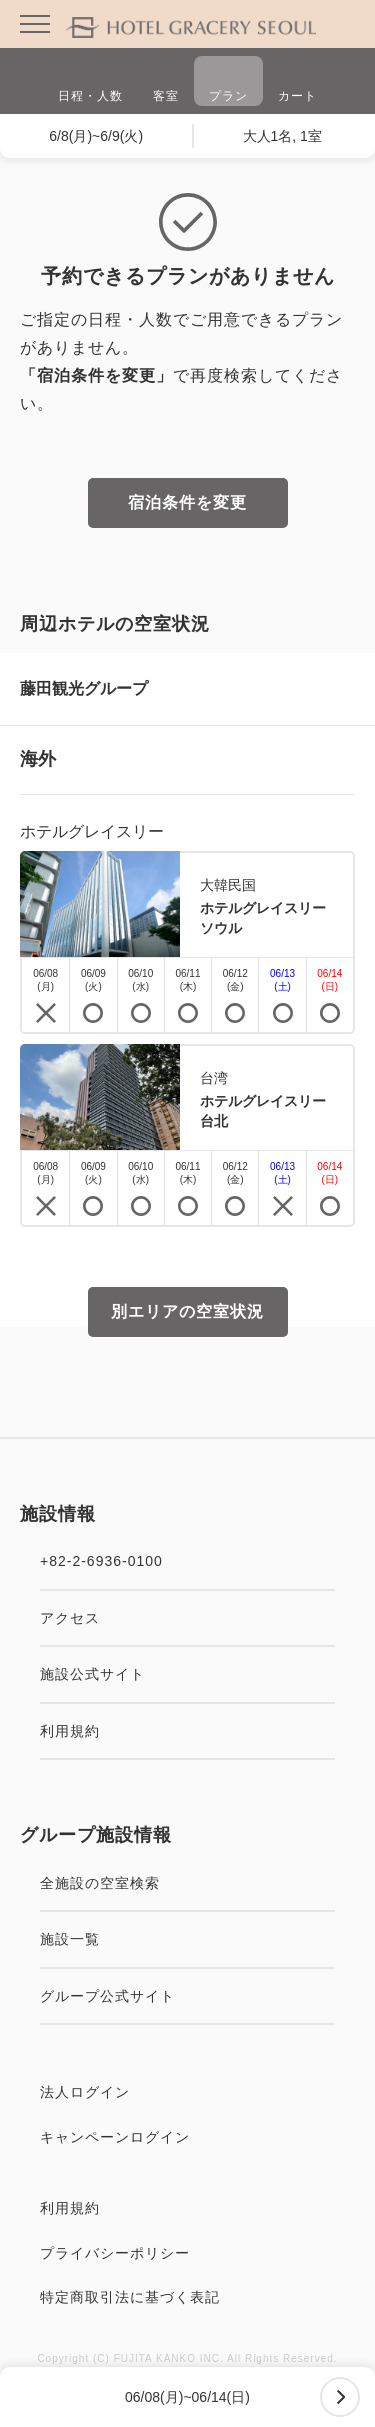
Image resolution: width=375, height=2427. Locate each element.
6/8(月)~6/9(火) (96, 136)
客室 (166, 83)
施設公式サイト (187, 1674)
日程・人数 (90, 83)
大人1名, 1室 (282, 136)
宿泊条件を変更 (187, 502)
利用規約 (187, 1731)
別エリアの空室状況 (187, 1311)
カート (297, 83)
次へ (340, 2397)
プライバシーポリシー (187, 2253)
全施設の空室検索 (187, 1883)
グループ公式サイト (187, 1996)
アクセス (187, 1618)
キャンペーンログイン (187, 2137)
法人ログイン (187, 2092)
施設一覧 (187, 1939)
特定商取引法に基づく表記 (187, 2297)
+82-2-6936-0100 (187, 1561)
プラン (228, 83)
